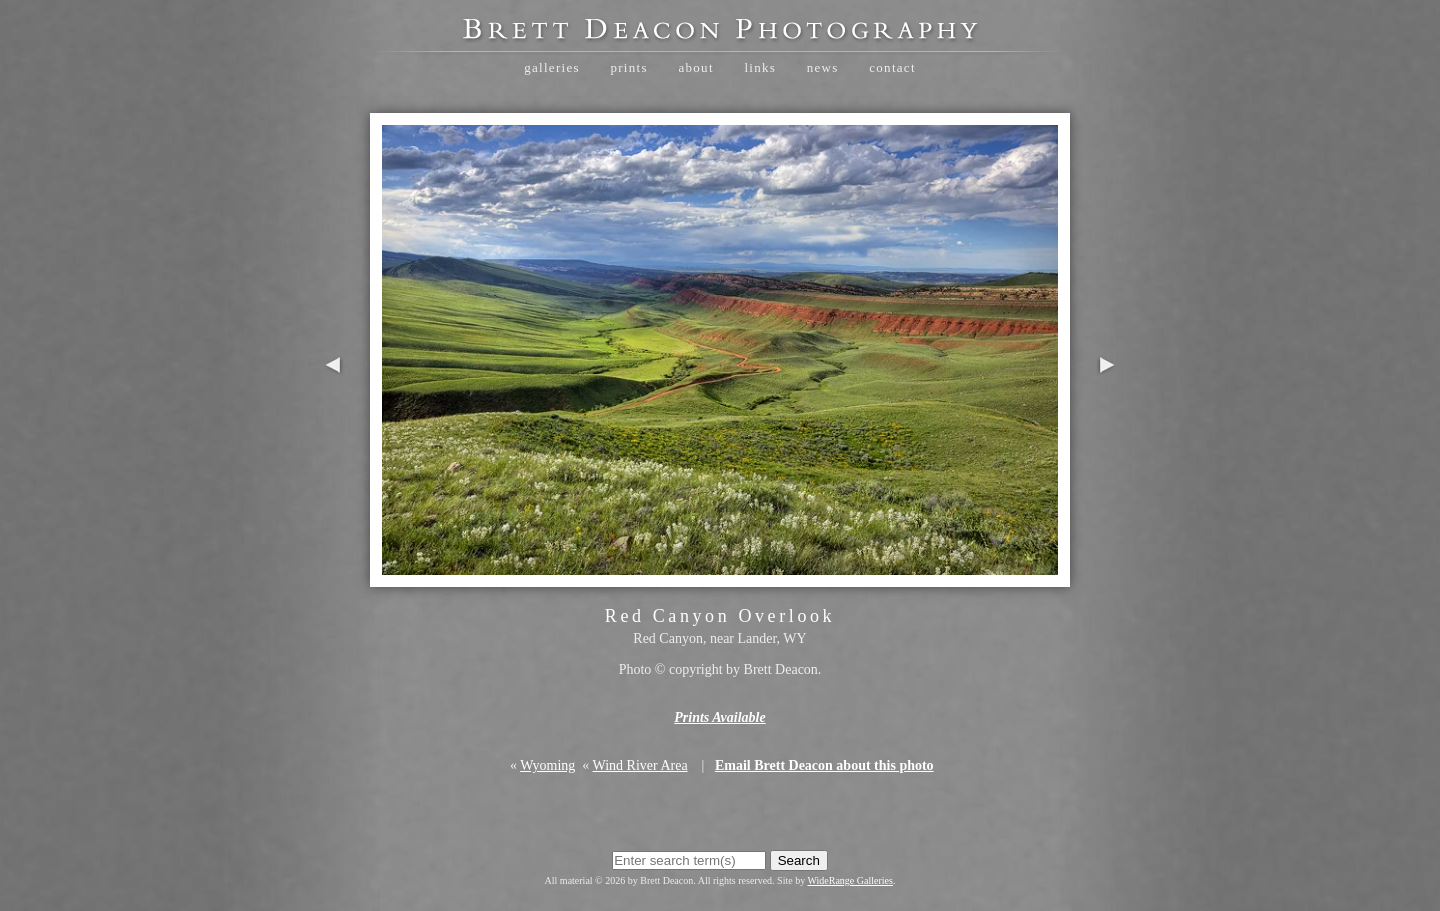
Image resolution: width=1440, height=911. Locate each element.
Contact (892, 67)
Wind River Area (640, 765)
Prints (628, 67)
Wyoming (547, 765)
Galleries (552, 67)
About (695, 67)
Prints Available (719, 717)
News (823, 67)
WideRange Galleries (850, 880)
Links (760, 67)
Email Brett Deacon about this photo (824, 765)
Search (799, 860)
